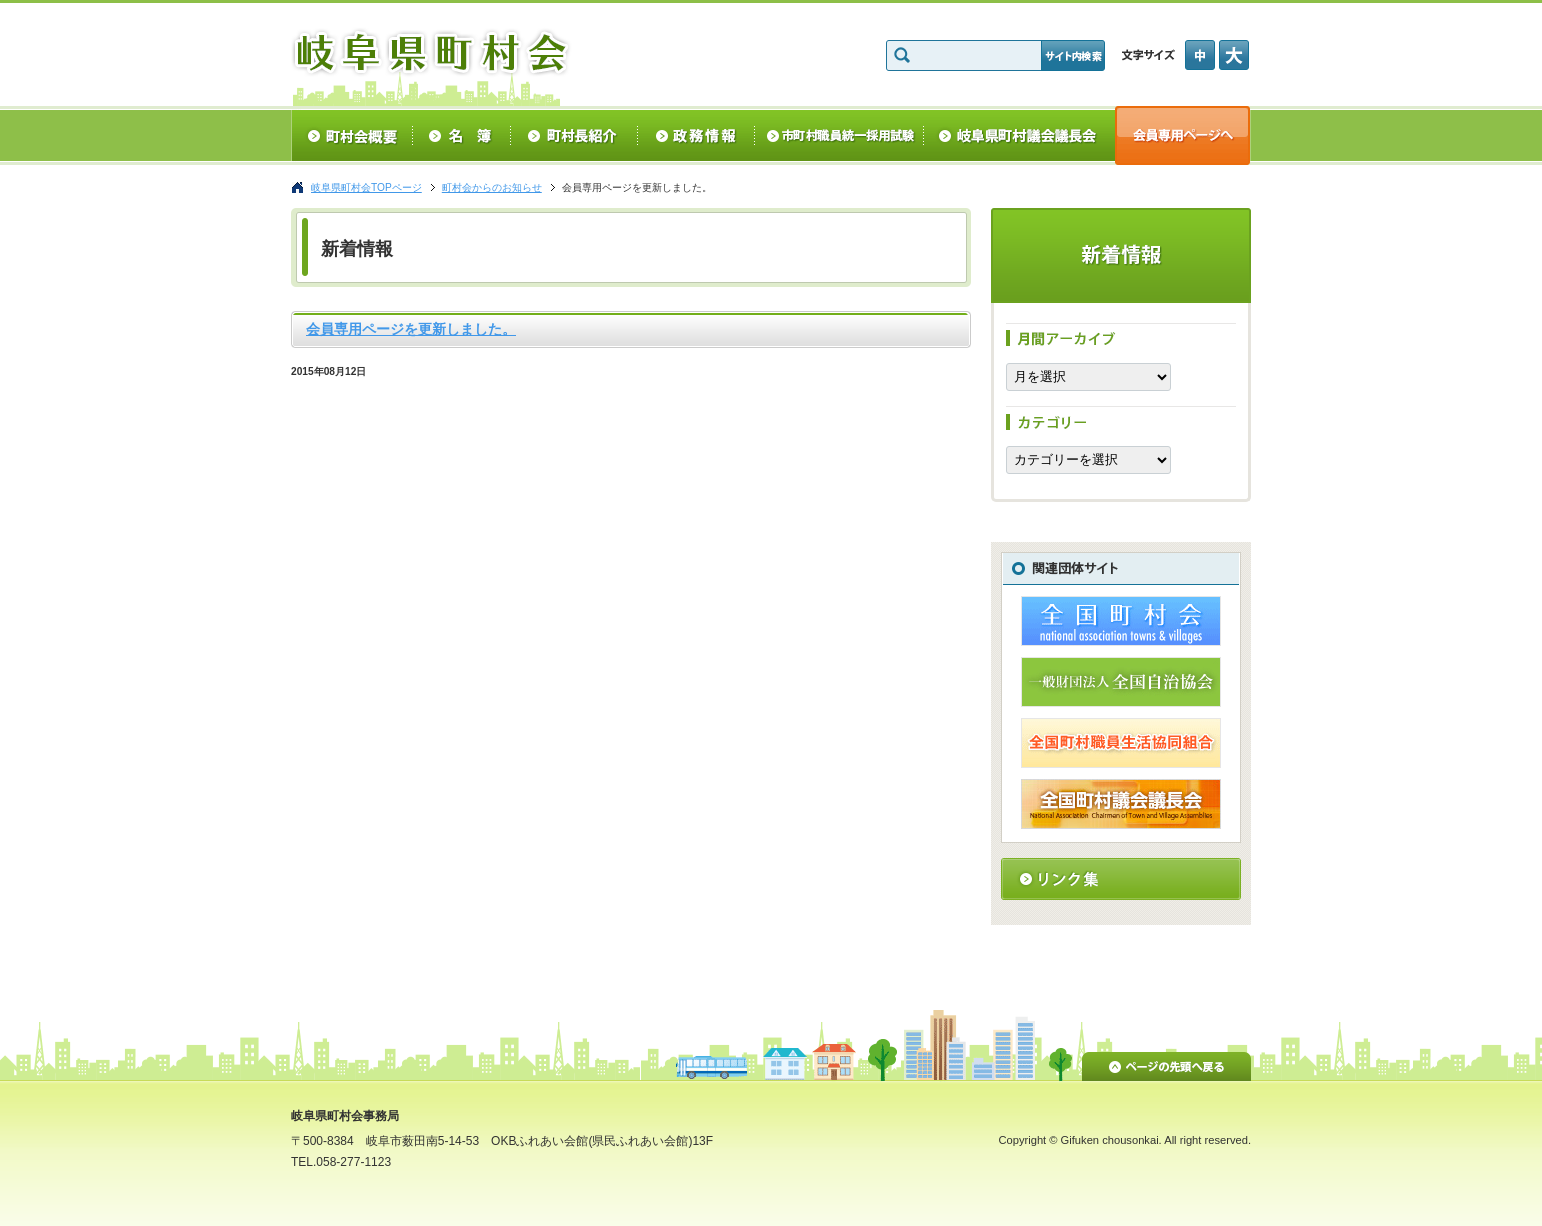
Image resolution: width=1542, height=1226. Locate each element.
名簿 (461, 135)
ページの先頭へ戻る (1166, 1063)
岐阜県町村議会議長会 (1019, 135)
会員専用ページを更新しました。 (411, 329)
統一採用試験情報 (839, 135)
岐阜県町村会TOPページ (366, 187)
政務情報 (696, 135)
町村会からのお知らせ (492, 187)
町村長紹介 (574, 135)
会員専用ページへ (1183, 135)
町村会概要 (351, 135)
